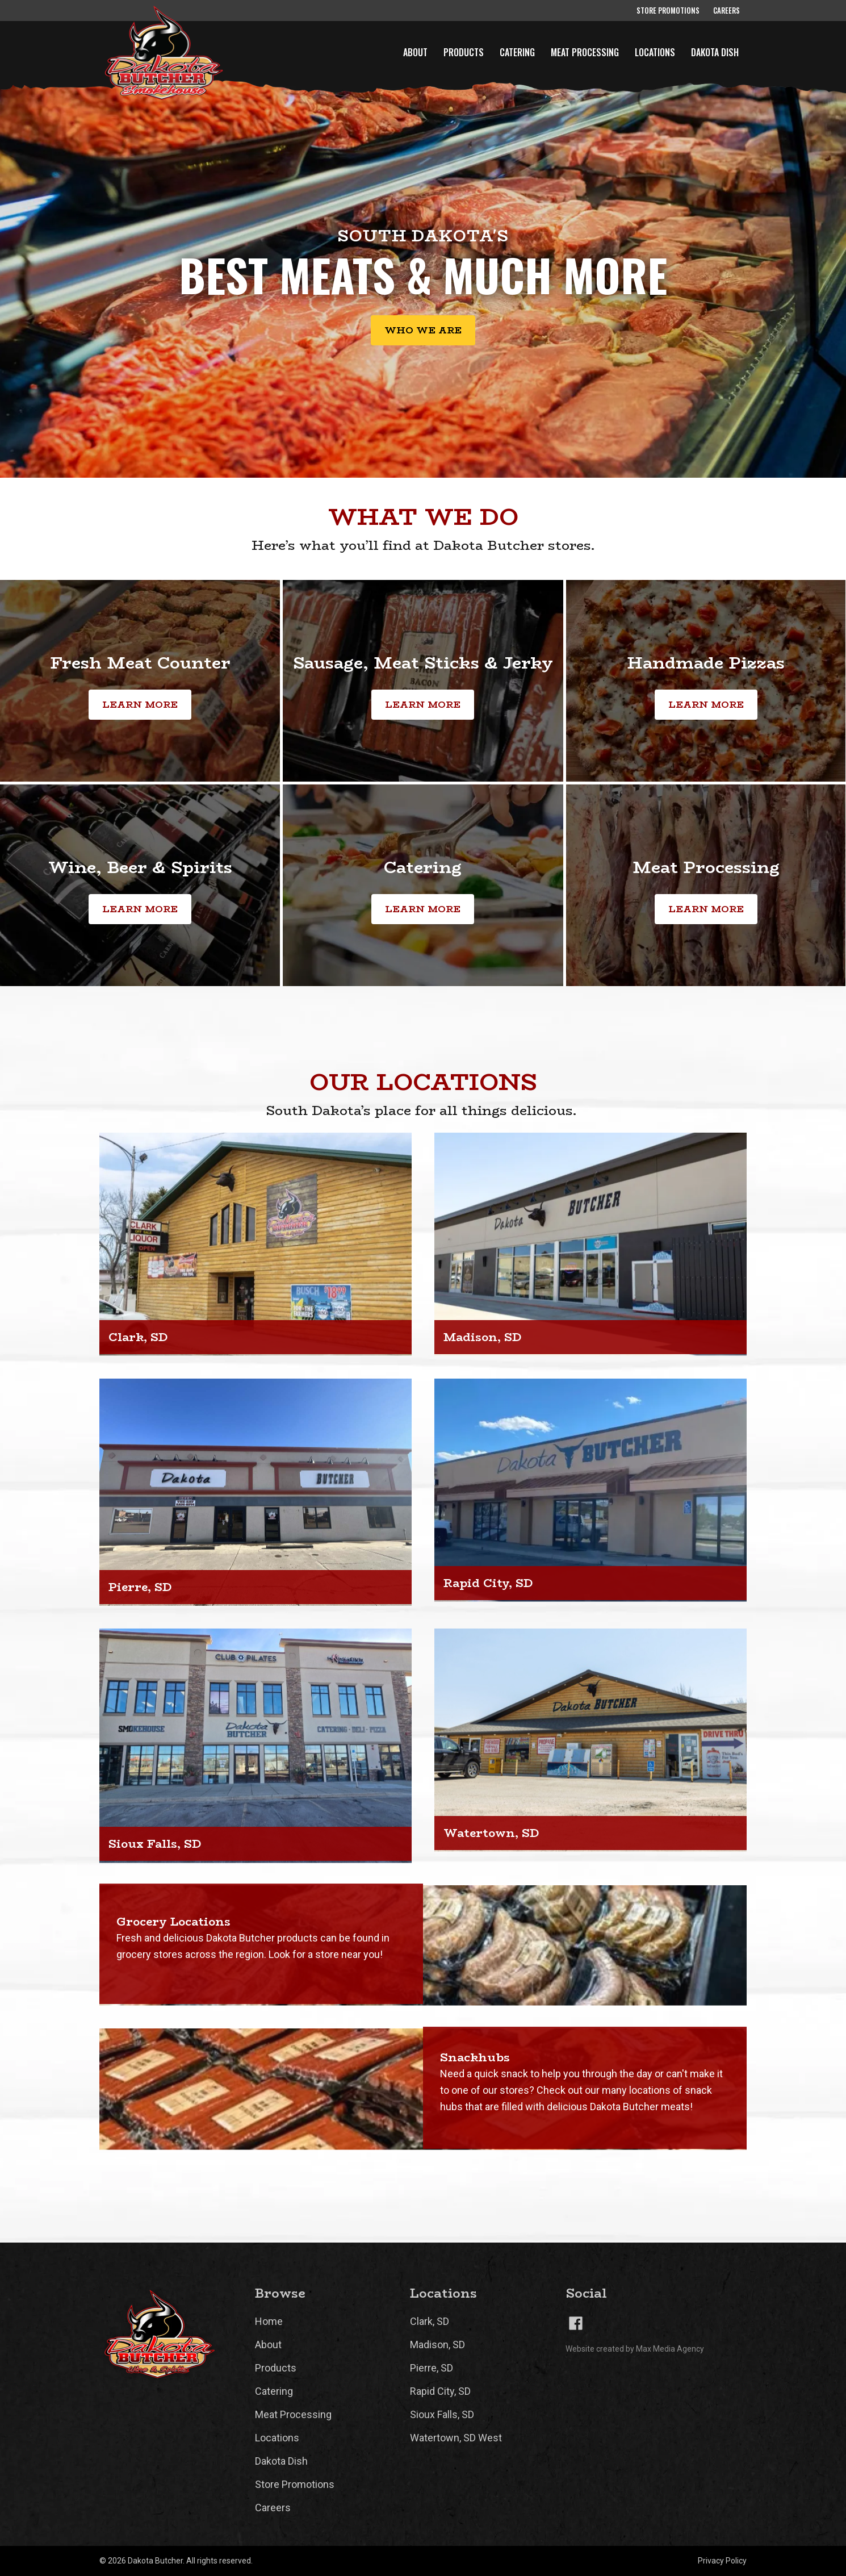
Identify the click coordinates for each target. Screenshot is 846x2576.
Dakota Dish (715, 52)
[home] (158, 53)
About (415, 52)
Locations (655, 52)
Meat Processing (585, 52)
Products (463, 52)
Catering (517, 52)
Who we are (423, 331)
